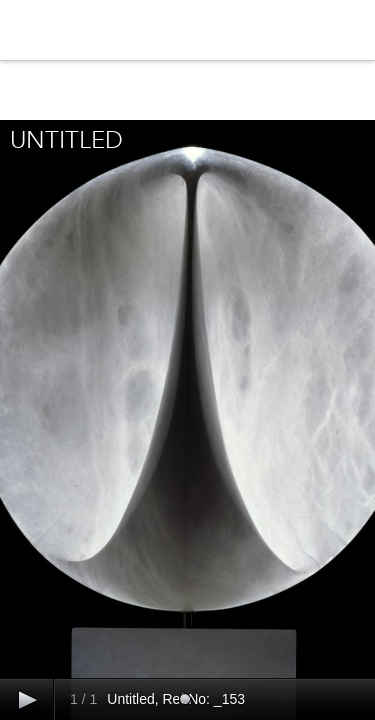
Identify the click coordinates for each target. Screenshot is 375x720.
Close (188, 91)
